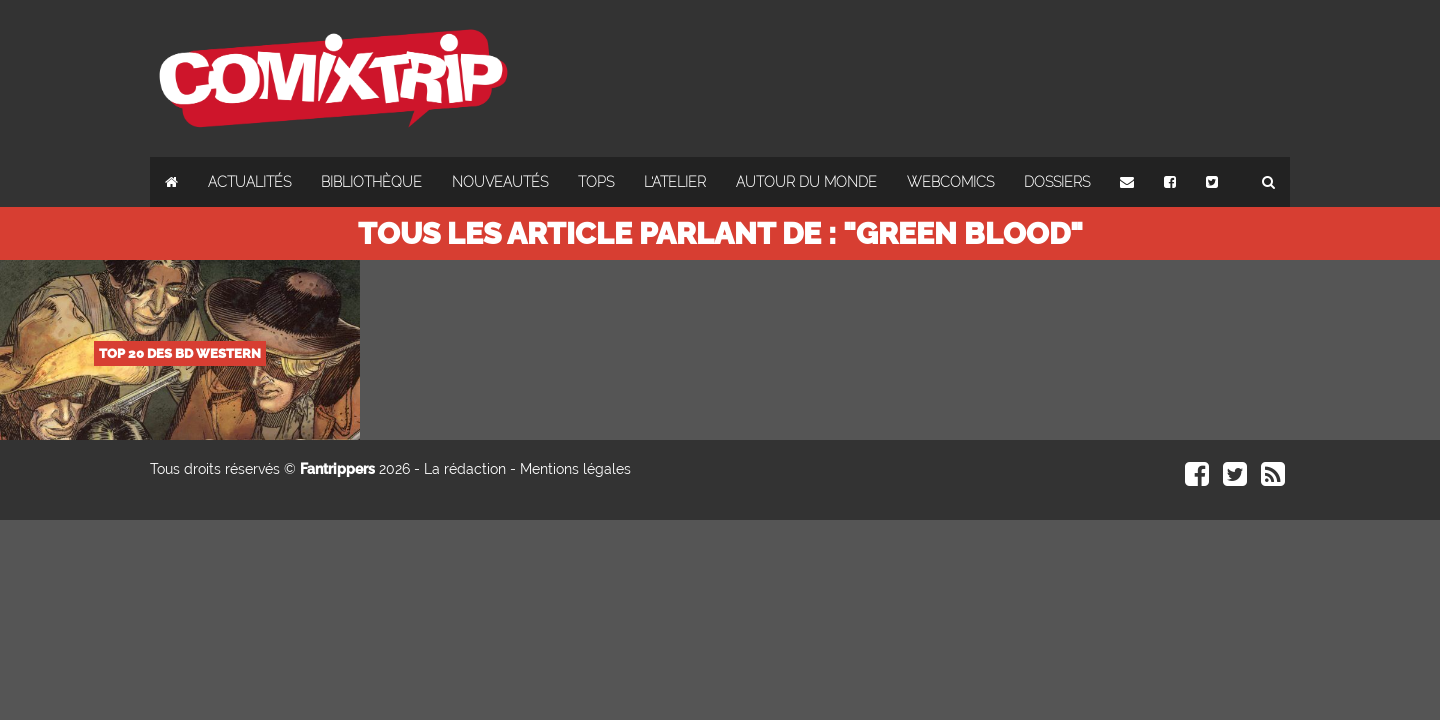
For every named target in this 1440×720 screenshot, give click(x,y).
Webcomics (950, 182)
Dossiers (1057, 182)
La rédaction (465, 469)
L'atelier (675, 182)
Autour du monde (806, 182)
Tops (596, 182)
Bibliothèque (371, 182)
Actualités (249, 182)
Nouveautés (500, 182)
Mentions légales (575, 469)
